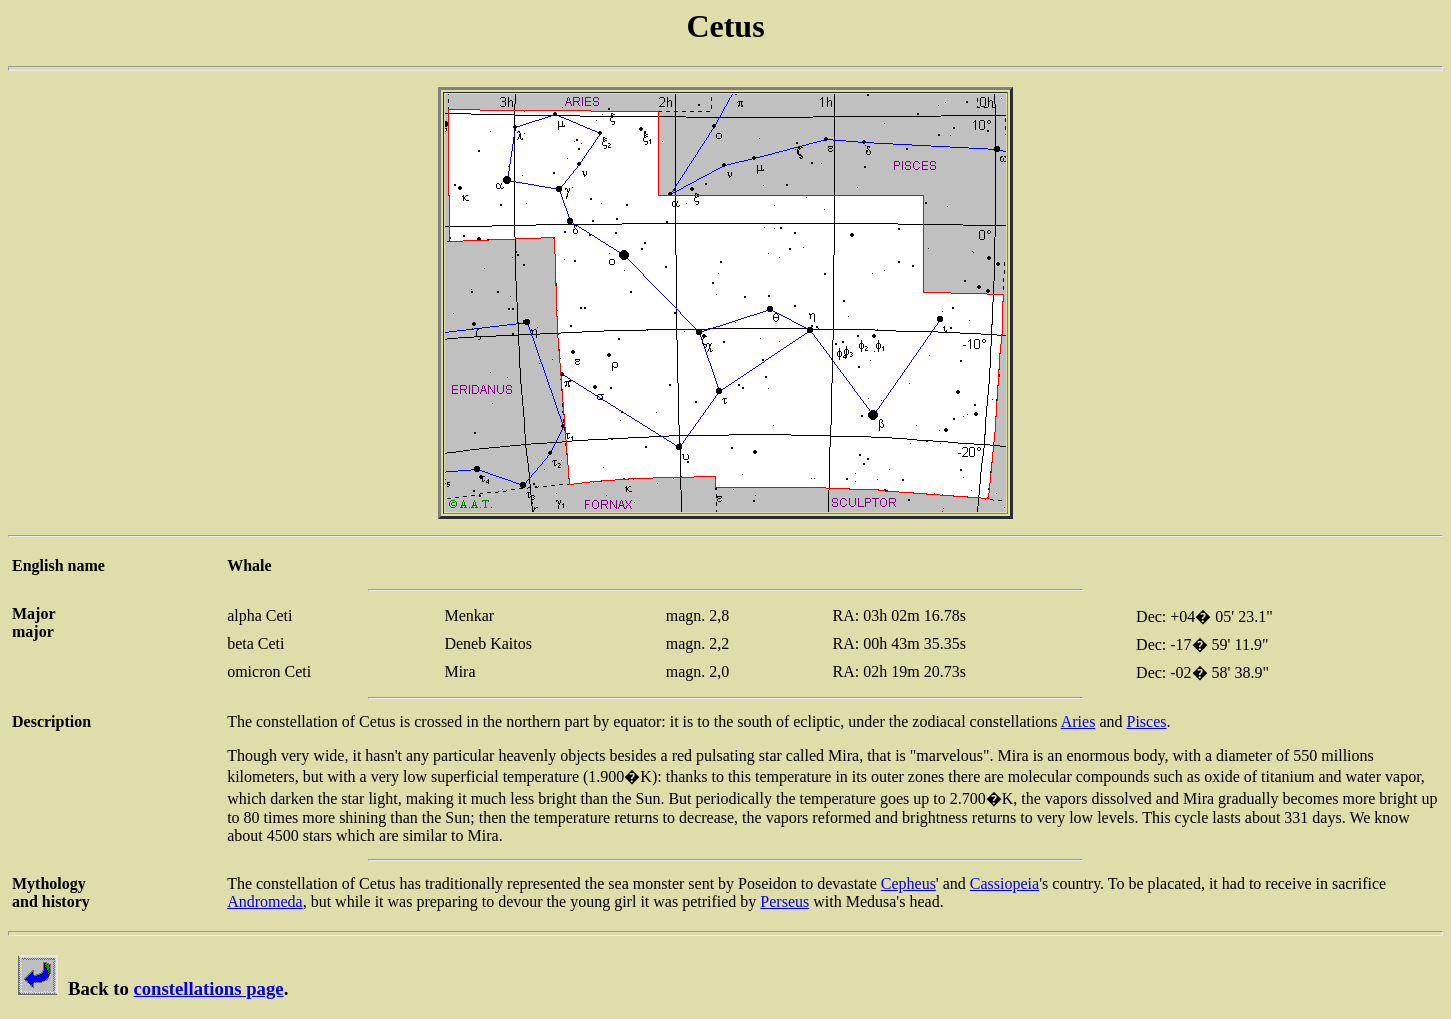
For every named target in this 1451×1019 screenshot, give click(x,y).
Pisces (1146, 721)
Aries (1078, 721)
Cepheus (908, 883)
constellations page (208, 988)
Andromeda (265, 901)
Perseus (784, 901)
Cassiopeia (1004, 883)
